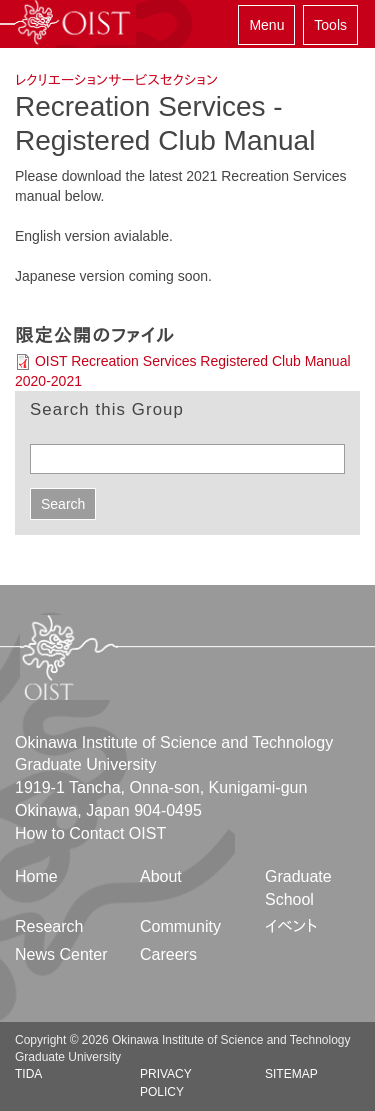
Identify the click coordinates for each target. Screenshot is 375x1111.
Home (36, 876)
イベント (291, 926)
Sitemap (291, 1074)
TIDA (28, 1074)
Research (49, 926)
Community (180, 926)
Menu (266, 25)
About (161, 876)
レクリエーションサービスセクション (116, 80)
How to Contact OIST (90, 833)
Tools (330, 25)
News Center (61, 954)
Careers (168, 954)
